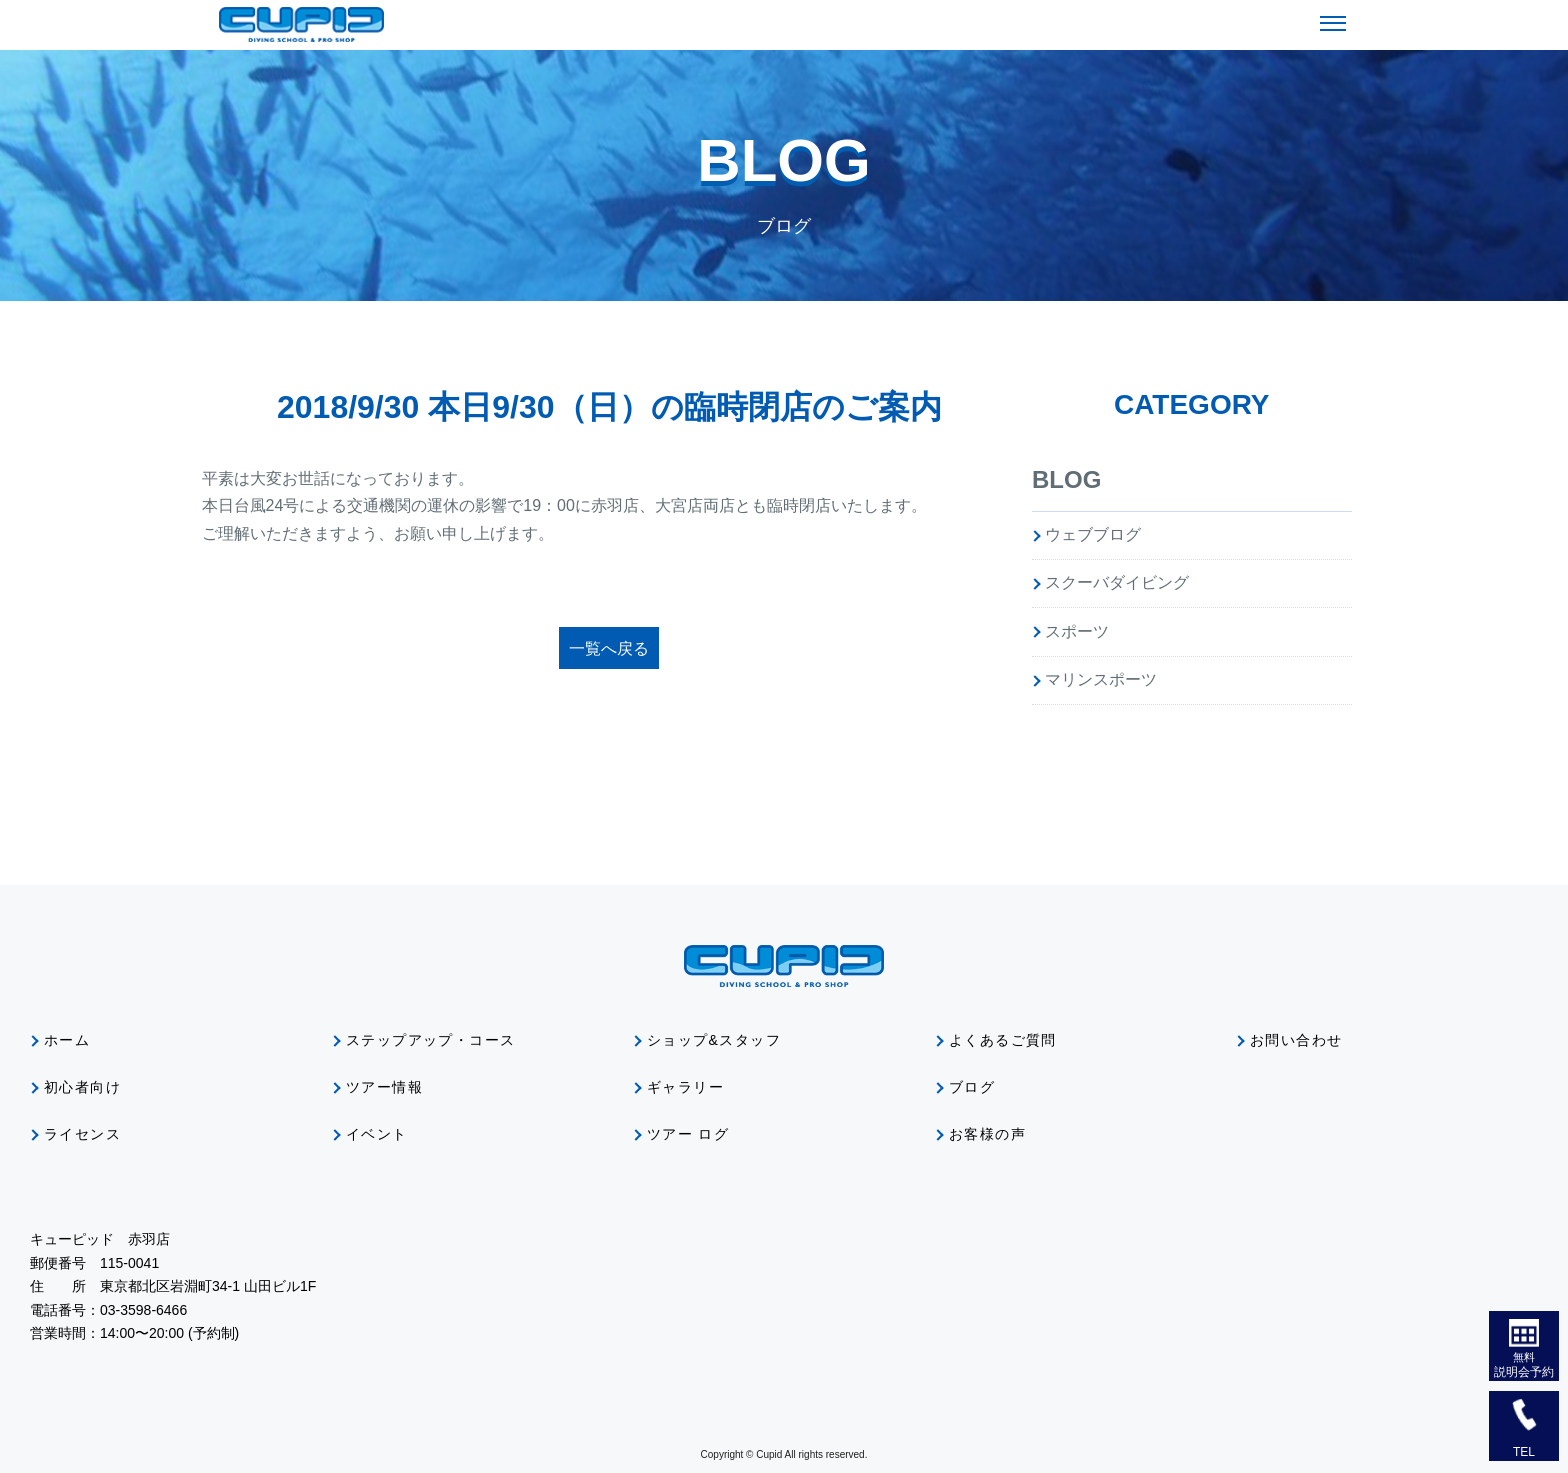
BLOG (1066, 479)
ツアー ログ (688, 1134)
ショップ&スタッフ (714, 1040)
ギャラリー (685, 1087)
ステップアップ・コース (430, 1040)
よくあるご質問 (1003, 1040)
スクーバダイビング (1117, 582)
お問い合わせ (1296, 1040)
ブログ (972, 1087)
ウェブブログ (1093, 534)
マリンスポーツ (1101, 679)
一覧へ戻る (609, 648)
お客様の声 (987, 1134)
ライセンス (82, 1134)
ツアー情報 (384, 1087)
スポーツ (1077, 631)
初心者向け (82, 1087)
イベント (377, 1134)
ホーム (67, 1040)
